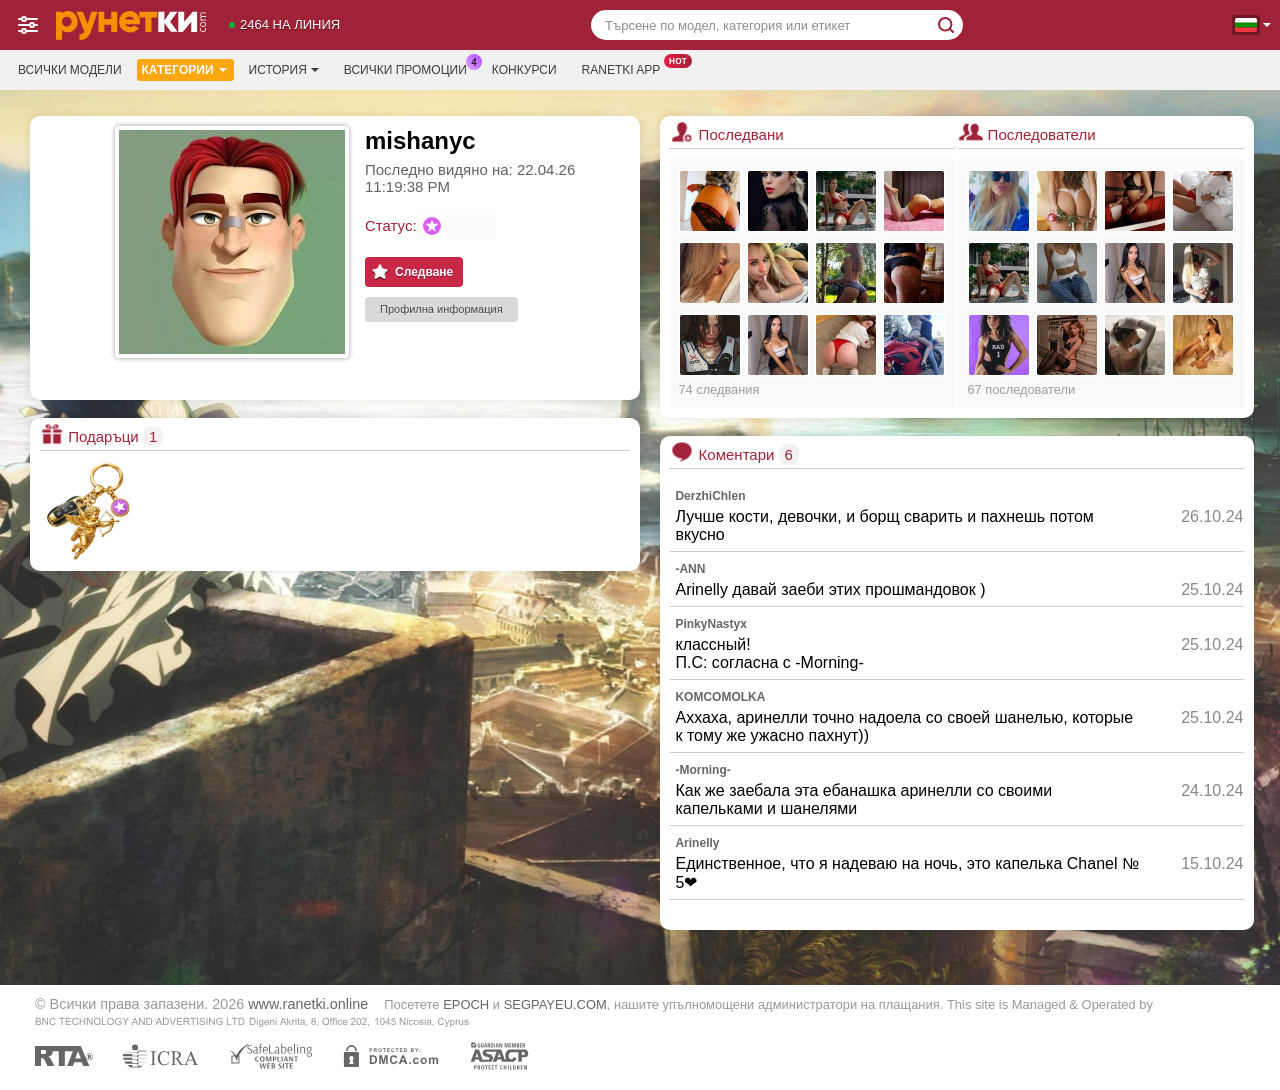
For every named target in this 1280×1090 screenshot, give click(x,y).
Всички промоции (410, 68)
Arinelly (697, 843)
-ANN (690, 569)
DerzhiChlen (710, 496)
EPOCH (466, 1004)
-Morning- (702, 770)
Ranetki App (626, 68)
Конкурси (524, 70)
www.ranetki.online (308, 1004)
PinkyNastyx (710, 624)
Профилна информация (441, 309)
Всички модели (70, 70)
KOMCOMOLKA (720, 697)
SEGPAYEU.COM (555, 1004)
